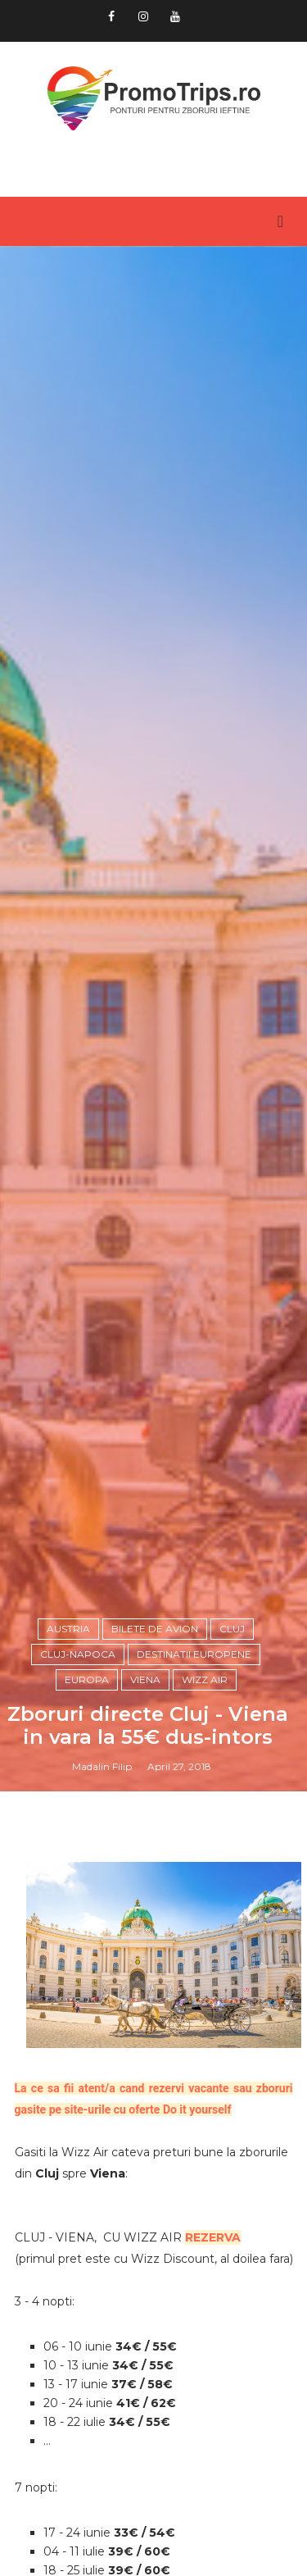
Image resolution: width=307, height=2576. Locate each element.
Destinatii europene (194, 1654)
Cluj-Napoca (77, 1654)
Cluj (232, 1629)
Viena (145, 1679)
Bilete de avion (154, 1629)
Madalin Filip (102, 1766)
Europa (87, 1679)
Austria (68, 1629)
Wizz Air (205, 1679)
